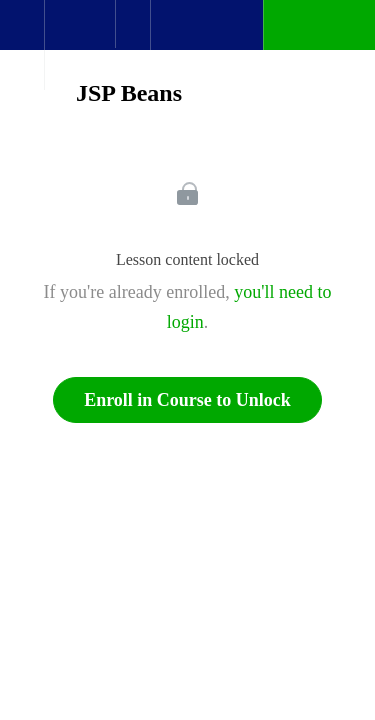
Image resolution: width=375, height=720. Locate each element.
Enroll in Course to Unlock (187, 400)
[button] (22, 35)
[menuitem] (79, 45)
